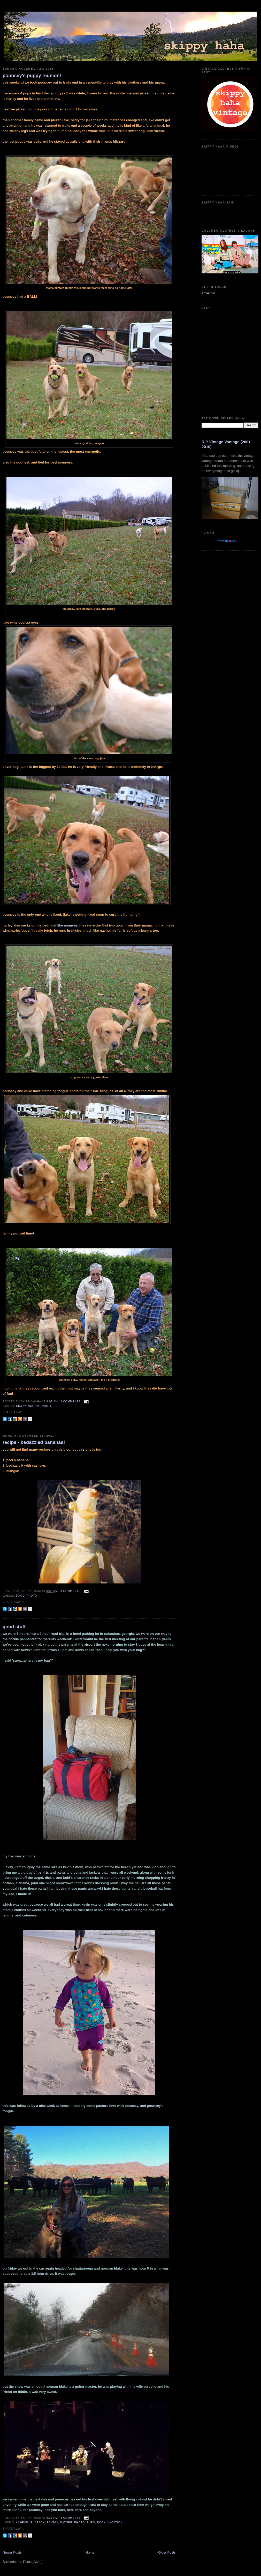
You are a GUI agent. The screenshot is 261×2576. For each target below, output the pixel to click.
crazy (21, 1406)
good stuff (14, 1626)
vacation (115, 2522)
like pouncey (67, 925)
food (20, 1595)
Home (90, 2552)
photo (47, 1406)
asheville (24, 2522)
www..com (227, 540)
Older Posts (167, 2552)
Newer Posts (12, 2552)
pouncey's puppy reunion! (32, 75)
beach (39, 2522)
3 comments (70, 1591)
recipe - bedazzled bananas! (34, 1442)
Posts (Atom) (33, 2562)
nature (34, 1406)
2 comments (70, 1401)
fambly (52, 2522)
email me (208, 293)
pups (59, 1406)
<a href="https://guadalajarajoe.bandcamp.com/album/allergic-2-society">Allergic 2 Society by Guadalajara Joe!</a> (230, 212)
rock (101, 2522)
